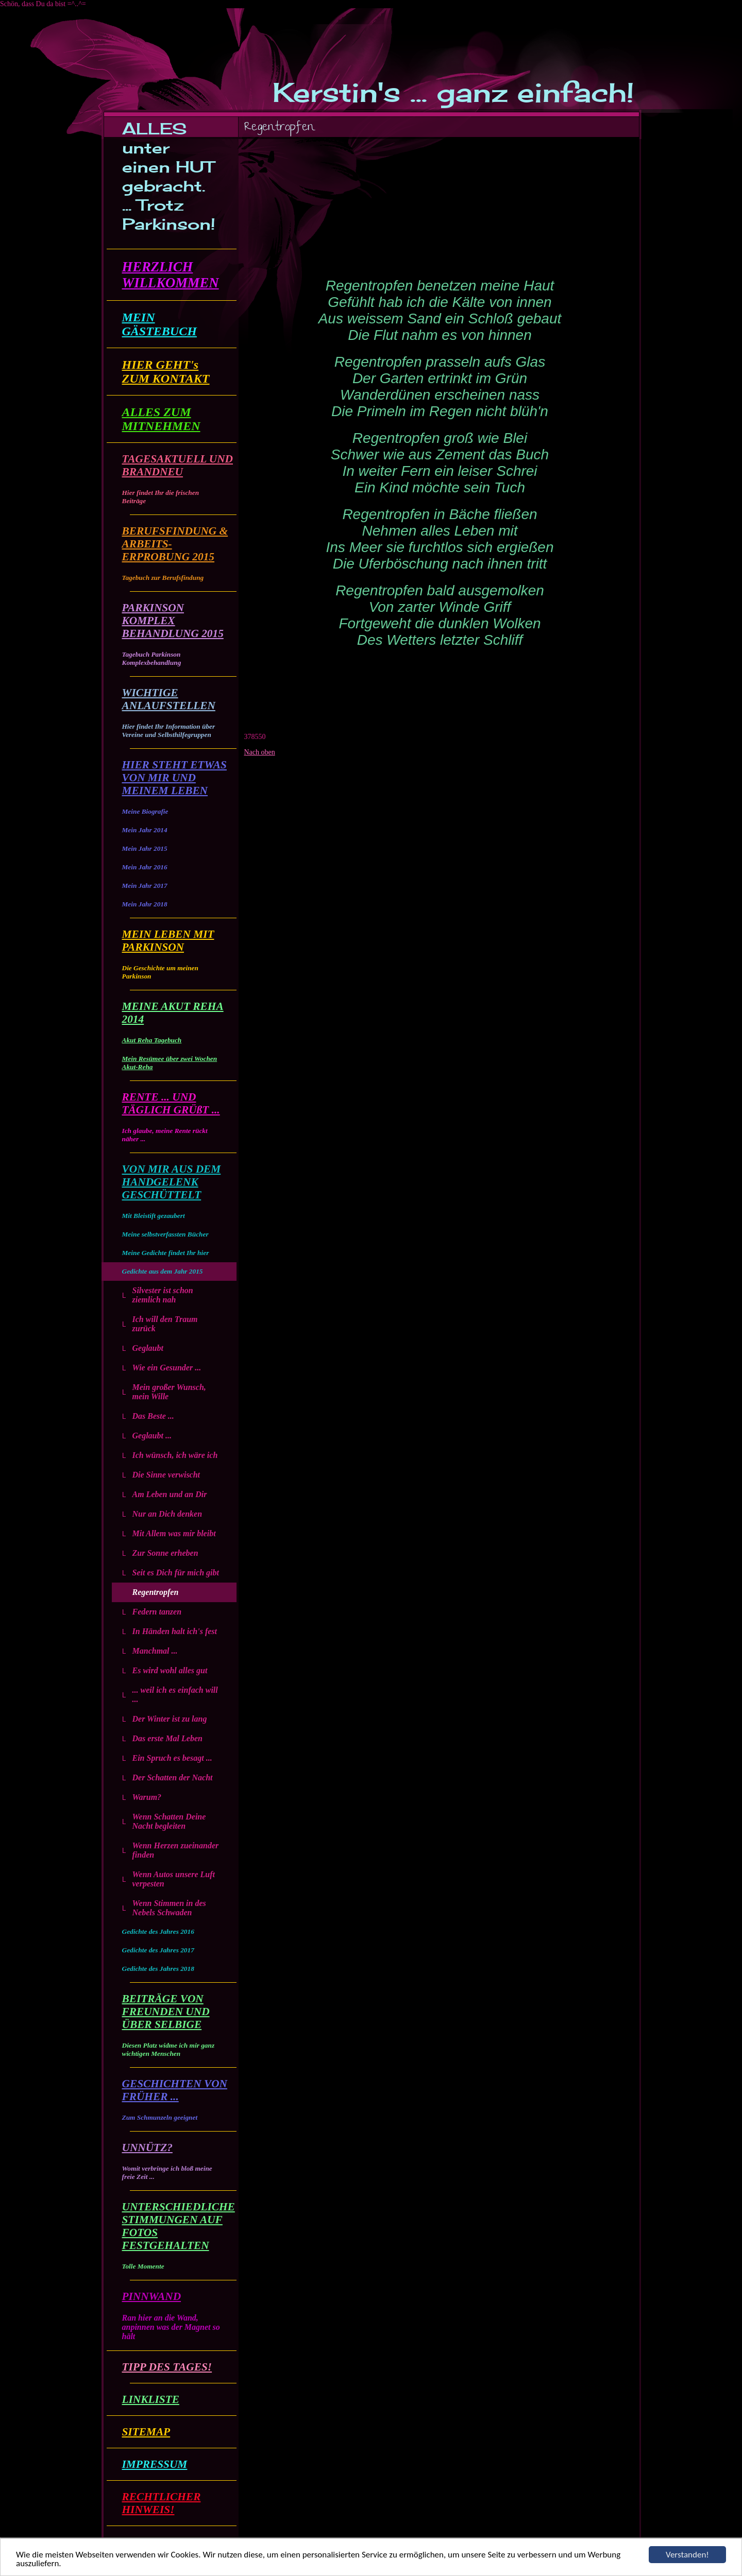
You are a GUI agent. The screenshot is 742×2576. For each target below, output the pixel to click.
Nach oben (259, 752)
